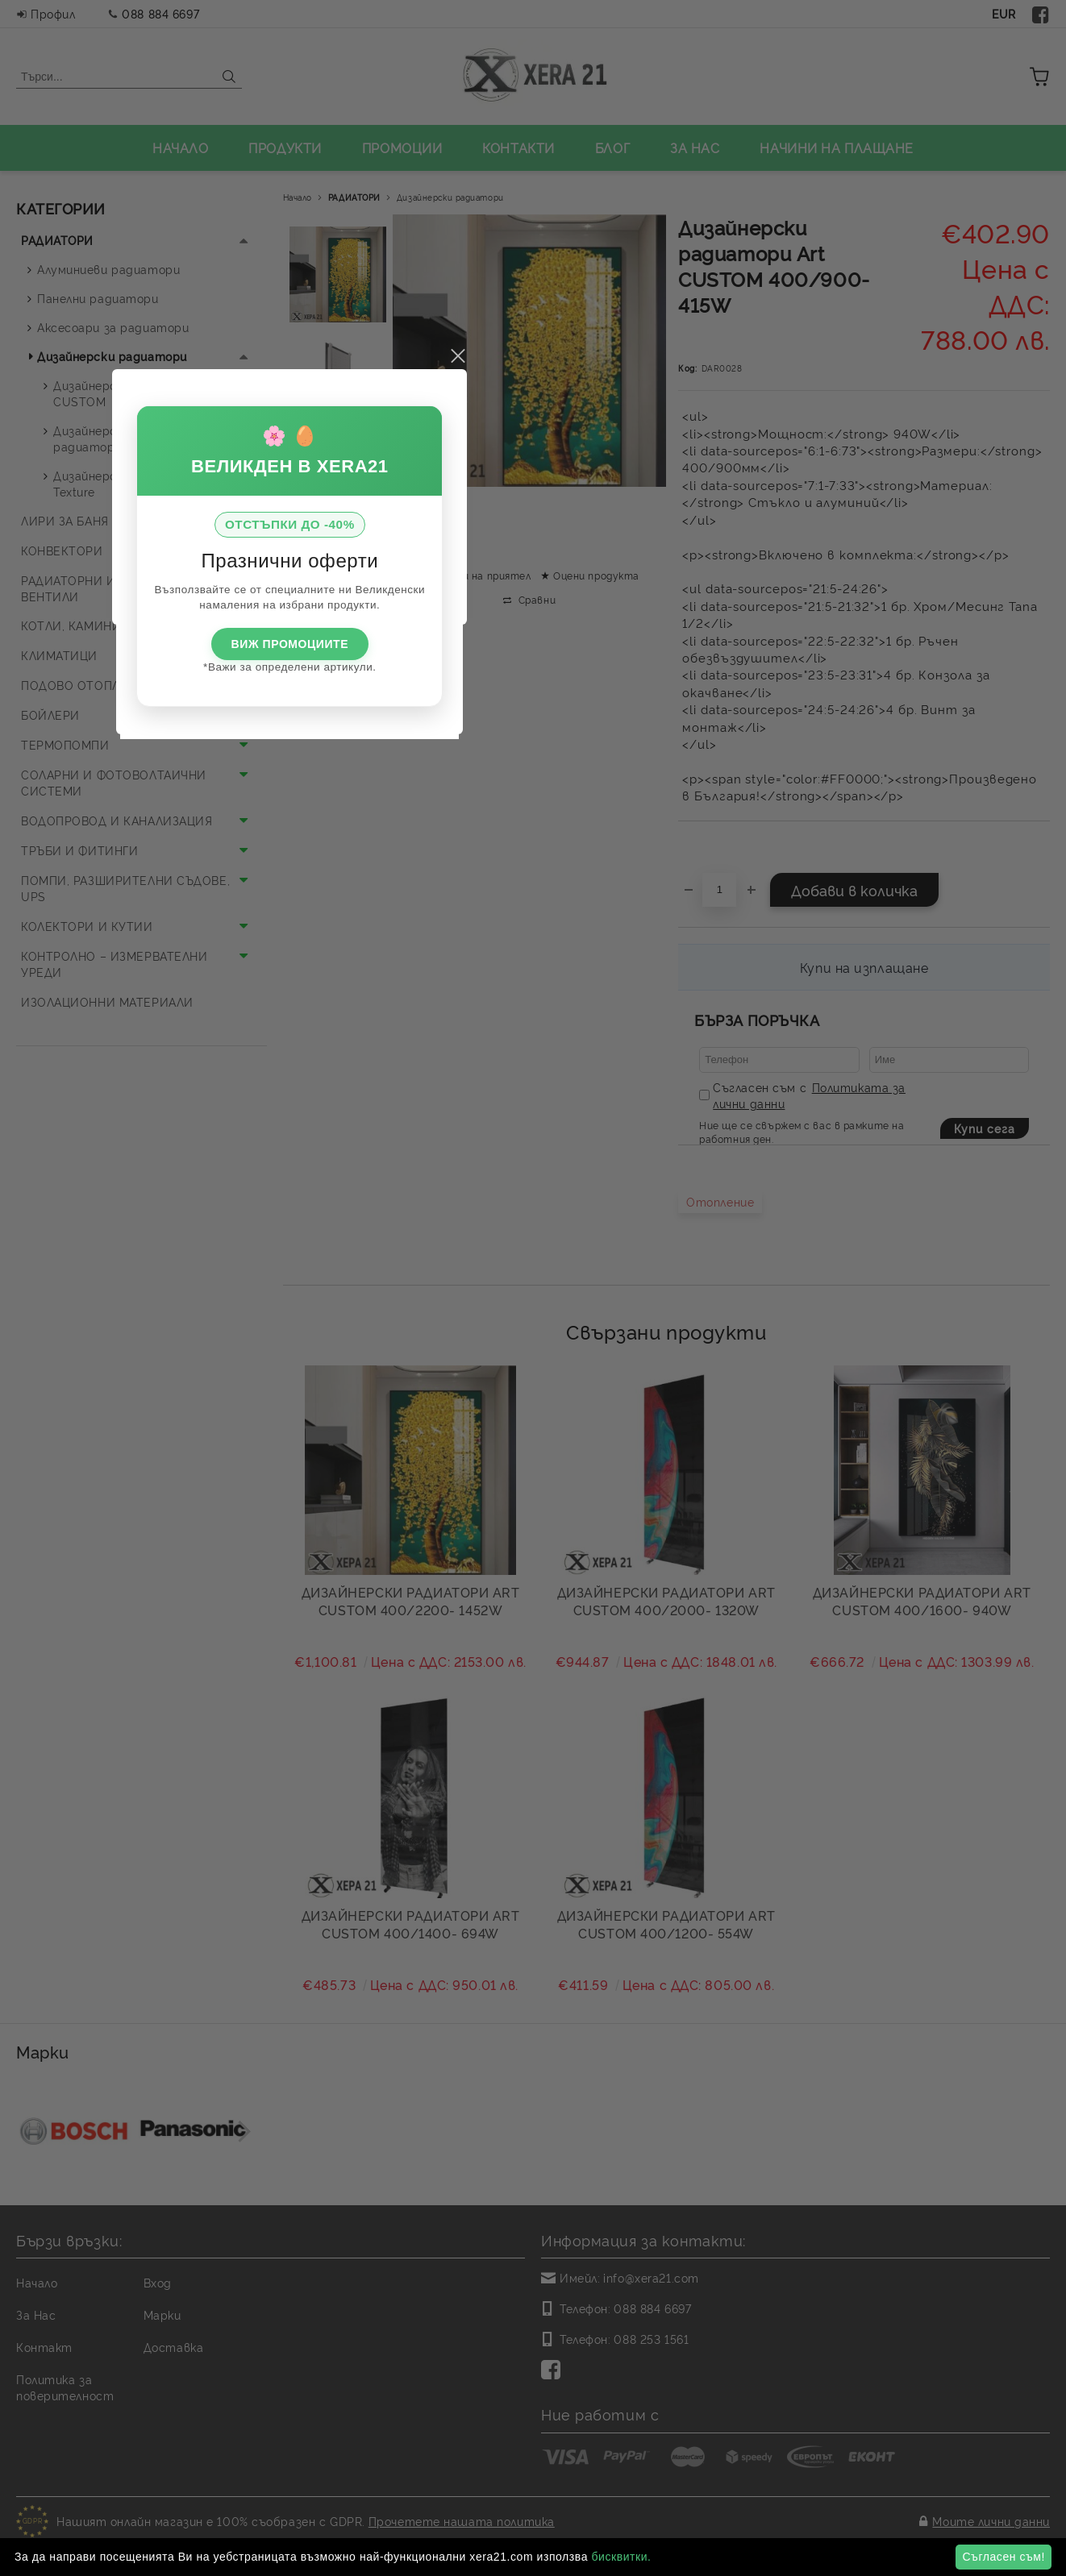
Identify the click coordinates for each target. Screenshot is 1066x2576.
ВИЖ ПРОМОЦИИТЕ (532, 1337)
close (700, 1049)
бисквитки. (621, 2556)
